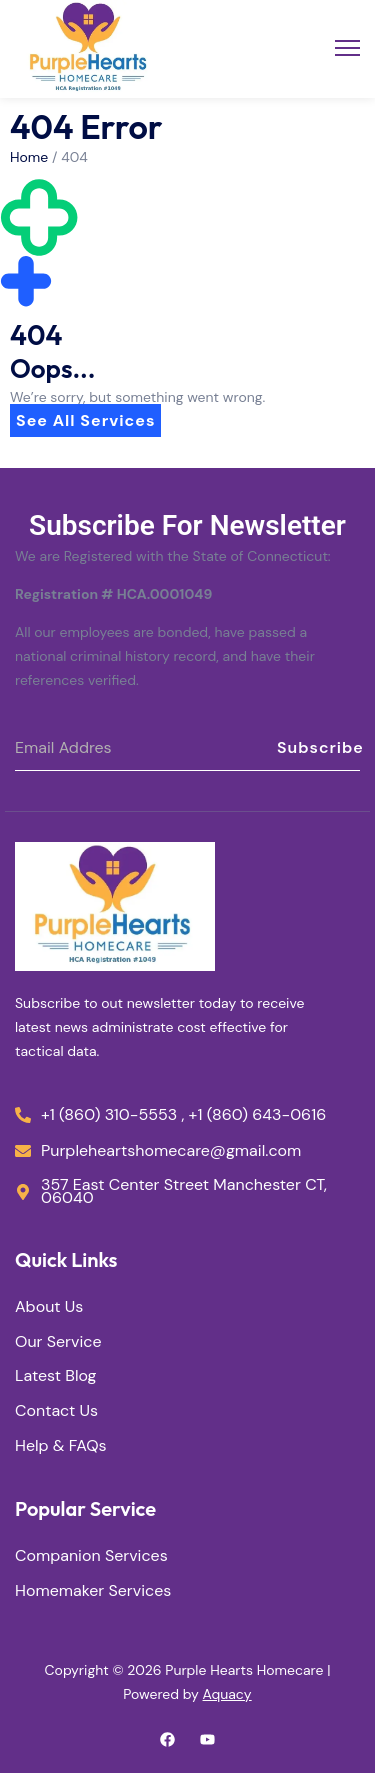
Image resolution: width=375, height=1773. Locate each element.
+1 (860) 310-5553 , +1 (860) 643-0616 (183, 1115)
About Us (49, 1307)
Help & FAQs (61, 1446)
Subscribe (318, 747)
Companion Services (91, 1556)
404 (74, 157)
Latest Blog (56, 1376)
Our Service (58, 1342)
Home (29, 157)
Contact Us (56, 1411)
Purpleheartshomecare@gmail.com (171, 1151)
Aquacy (227, 1694)
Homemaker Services (93, 1591)
